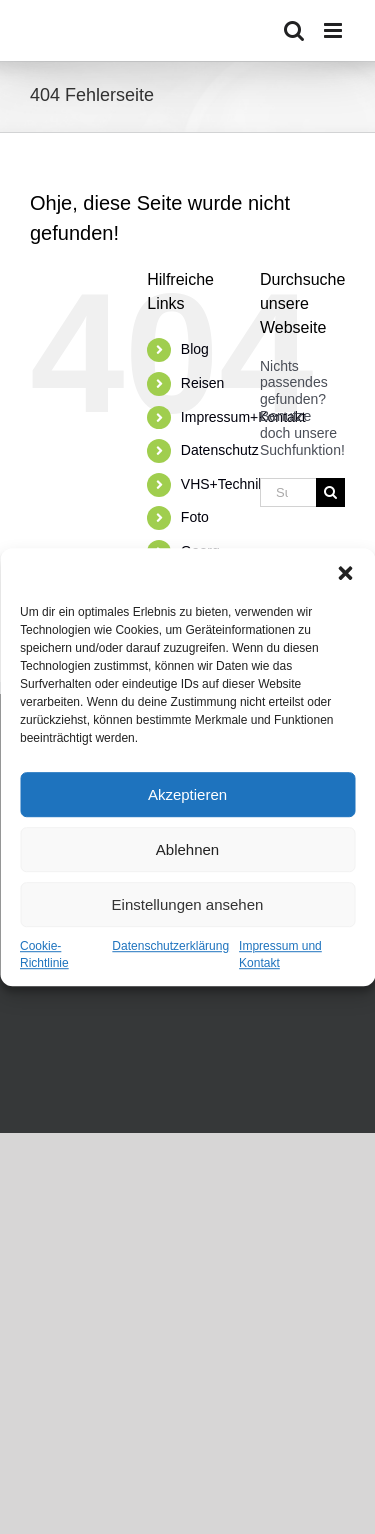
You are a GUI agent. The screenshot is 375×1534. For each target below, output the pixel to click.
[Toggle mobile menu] (334, 30)
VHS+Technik (223, 484)
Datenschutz (220, 450)
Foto (195, 517)
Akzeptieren (187, 794)
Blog (195, 349)
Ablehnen (187, 849)
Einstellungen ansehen (188, 904)
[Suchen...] (288, 492)
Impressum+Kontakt (243, 417)
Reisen (203, 383)
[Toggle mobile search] (294, 30)
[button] (345, 573)
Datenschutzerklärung (170, 946)
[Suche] (330, 492)
